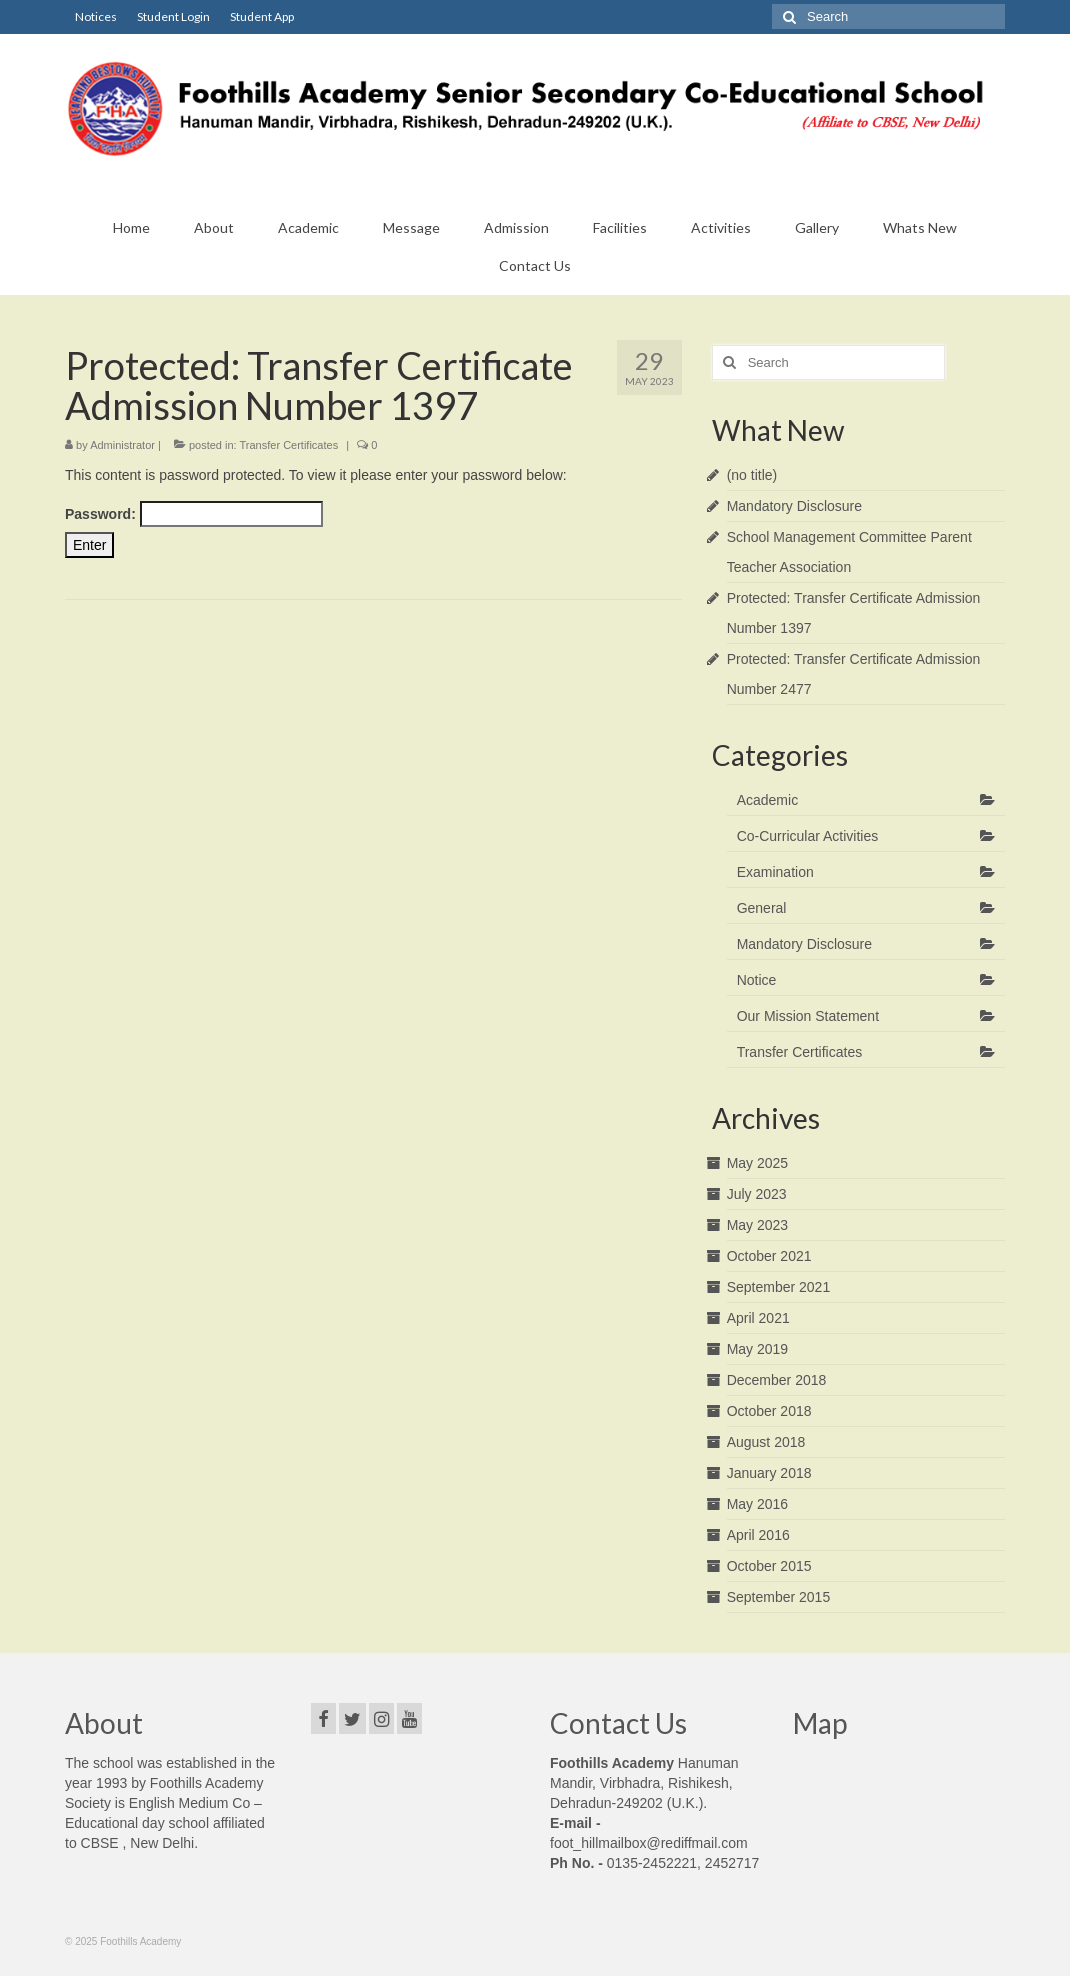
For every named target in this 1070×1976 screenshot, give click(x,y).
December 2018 (777, 1380)
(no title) (752, 475)
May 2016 (757, 1504)
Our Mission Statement (808, 1016)
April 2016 (758, 1535)
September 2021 (779, 1287)
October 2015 (769, 1566)
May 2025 (757, 1163)
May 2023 (757, 1225)
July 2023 (757, 1194)
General (762, 908)
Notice (757, 980)
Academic (767, 800)
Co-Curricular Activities (808, 836)
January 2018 (769, 1473)
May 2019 (757, 1349)
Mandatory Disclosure (794, 506)
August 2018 (766, 1442)
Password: (194, 514)
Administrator (122, 445)
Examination (775, 872)
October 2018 (769, 1411)
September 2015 (779, 1597)
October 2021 (769, 1256)
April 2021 (758, 1318)
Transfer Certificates (289, 445)
